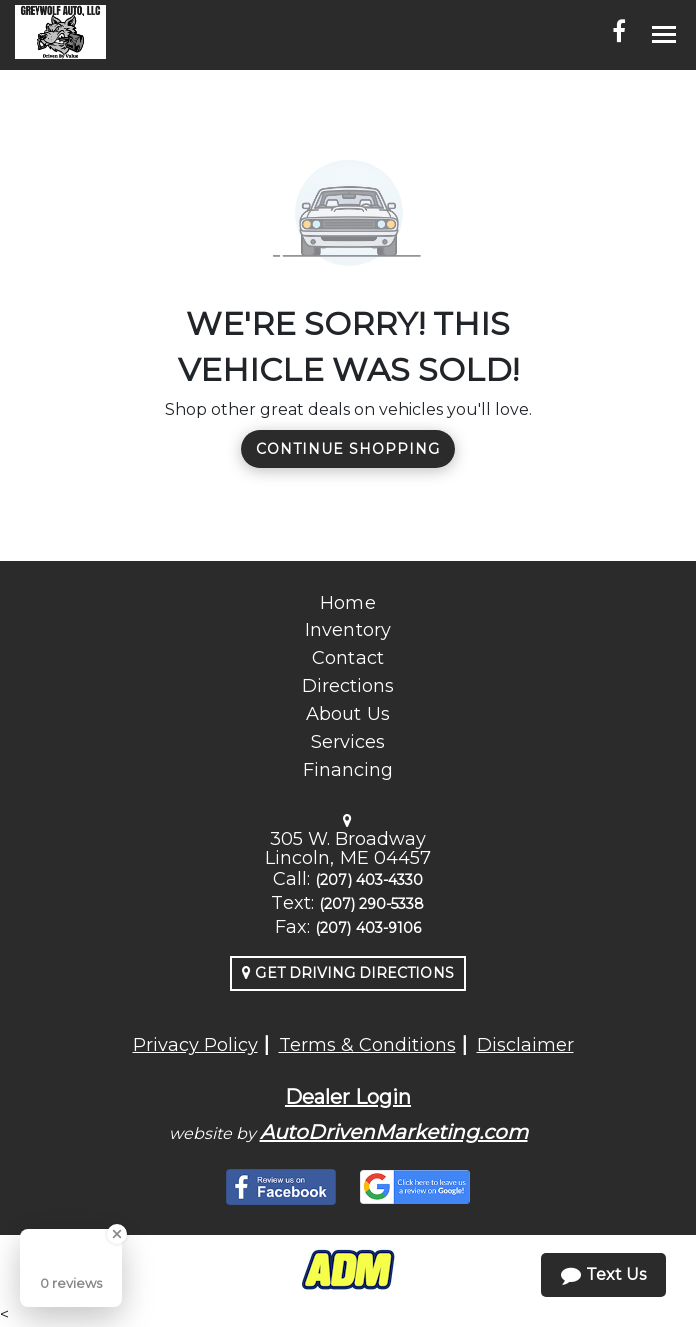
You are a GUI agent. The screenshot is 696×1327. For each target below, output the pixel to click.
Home (347, 603)
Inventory (347, 630)
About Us (347, 714)
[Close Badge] (117, 1234)
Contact (347, 658)
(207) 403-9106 (368, 928)
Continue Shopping (348, 449)
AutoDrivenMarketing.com (394, 1132)
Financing (348, 770)
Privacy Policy (195, 1045)
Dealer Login (348, 1097)
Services (348, 742)
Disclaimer (525, 1045)
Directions (348, 686)
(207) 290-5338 (372, 904)
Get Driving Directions (347, 973)
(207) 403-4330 (369, 880)
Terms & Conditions (367, 1045)
